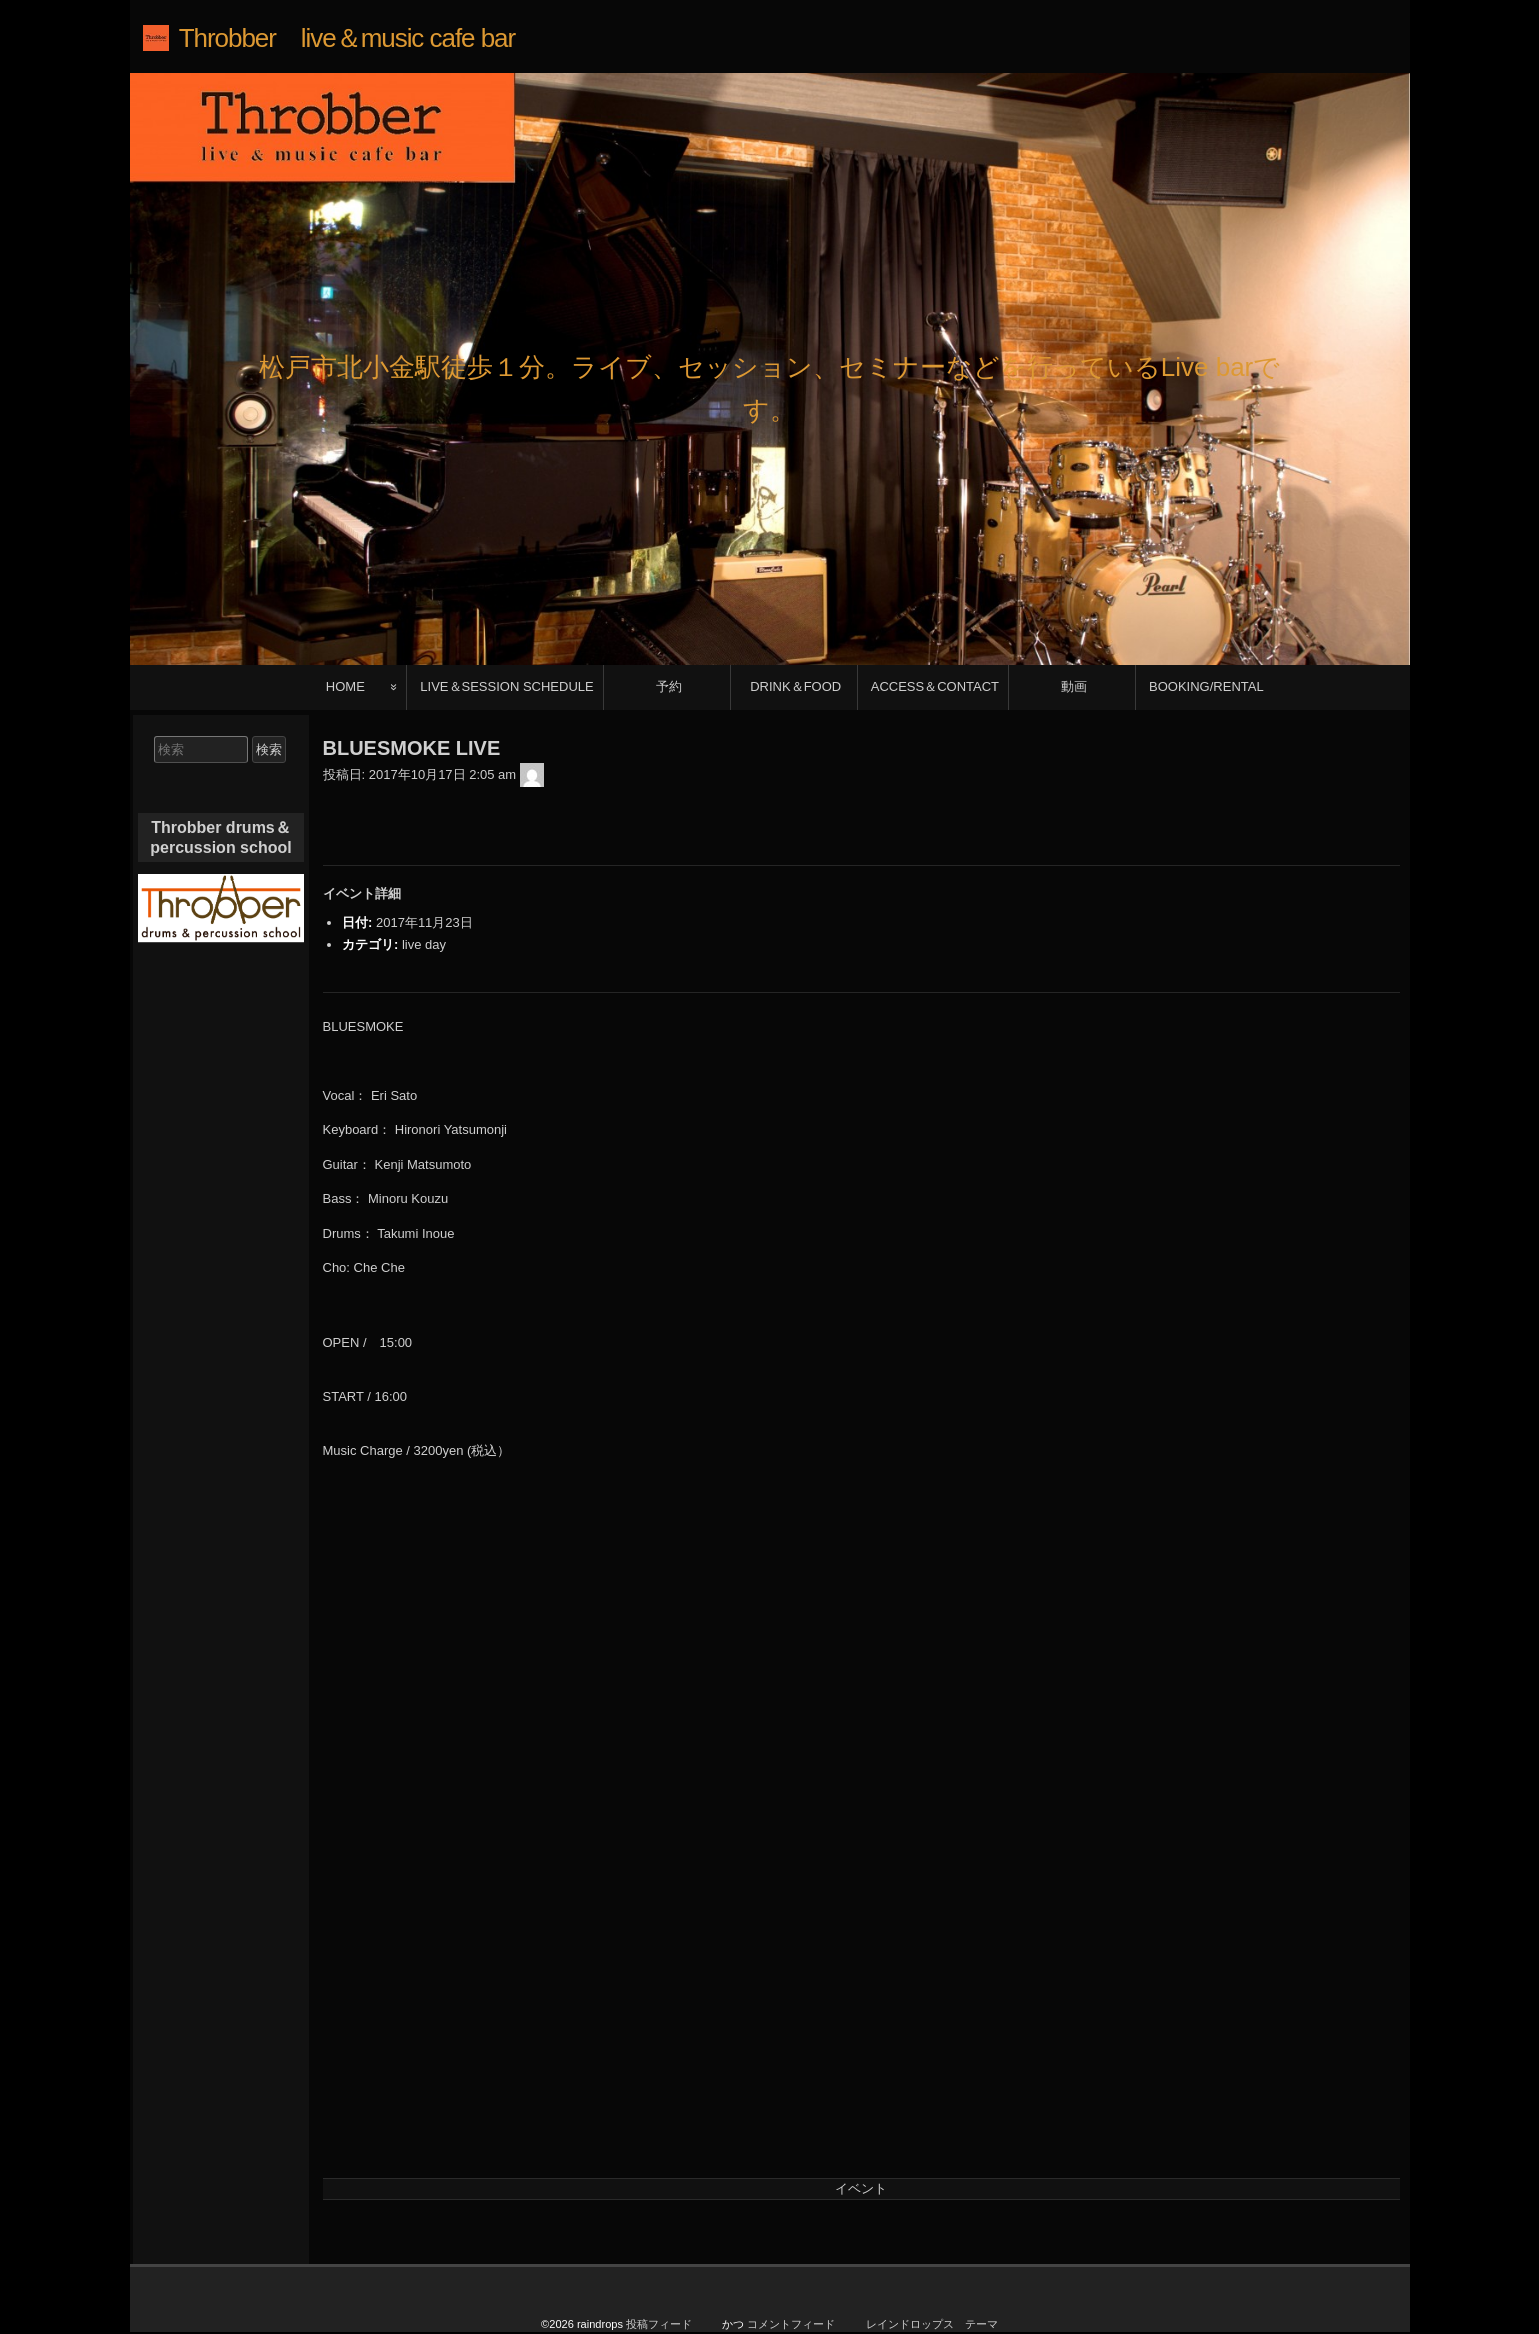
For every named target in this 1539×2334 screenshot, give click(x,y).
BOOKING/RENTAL (1206, 686)
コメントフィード (791, 2324)
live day (424, 944)
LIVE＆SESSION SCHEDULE (506, 686)
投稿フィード (659, 2324)
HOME (345, 686)
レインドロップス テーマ (932, 2324)
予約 (669, 686)
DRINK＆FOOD (795, 686)
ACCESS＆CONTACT (935, 686)
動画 (1074, 686)
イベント (861, 2188)
